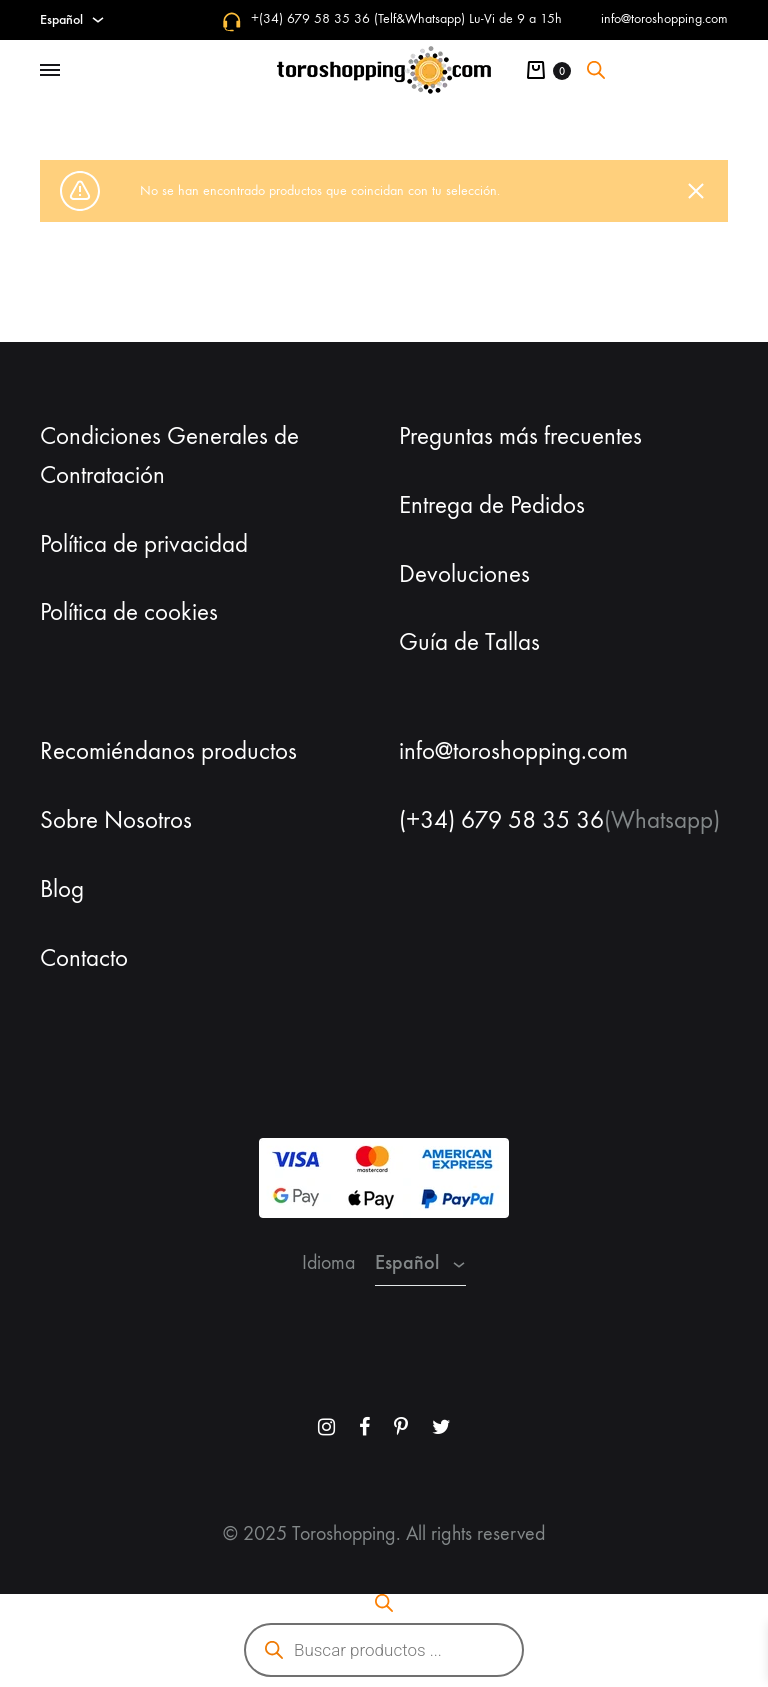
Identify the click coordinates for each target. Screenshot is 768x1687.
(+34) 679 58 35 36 (501, 820)
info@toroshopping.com (664, 18)
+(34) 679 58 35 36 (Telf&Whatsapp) (358, 18)
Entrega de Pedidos (492, 505)
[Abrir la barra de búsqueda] (596, 70)
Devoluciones (464, 574)
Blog (62, 889)
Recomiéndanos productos (168, 751)
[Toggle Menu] (50, 71)
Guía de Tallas (469, 642)
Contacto (84, 958)
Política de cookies (129, 612)
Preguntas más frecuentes (520, 436)
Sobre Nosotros (116, 820)
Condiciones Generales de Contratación (169, 455)
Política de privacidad (144, 544)
